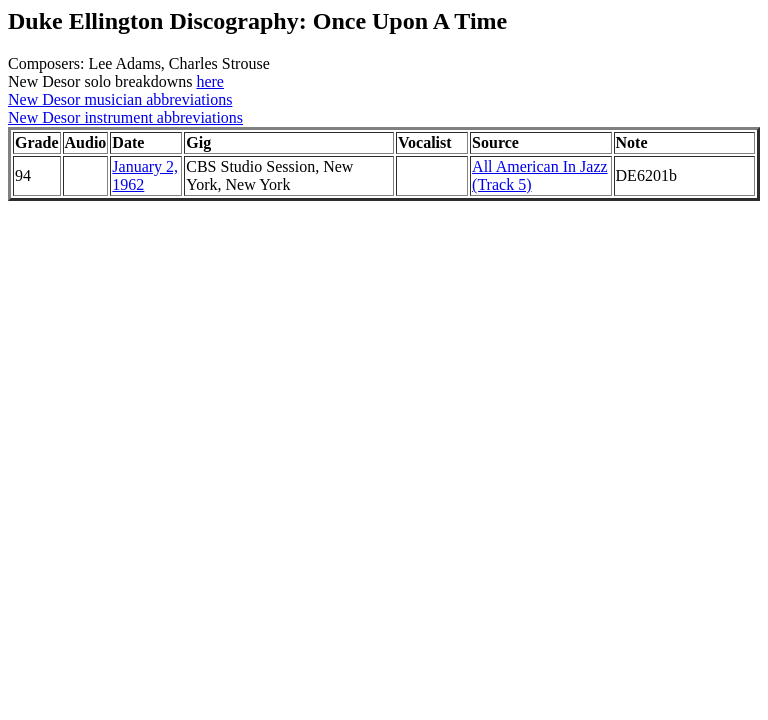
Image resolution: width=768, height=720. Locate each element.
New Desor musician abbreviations (120, 99)
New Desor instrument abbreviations (125, 117)
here (210, 81)
